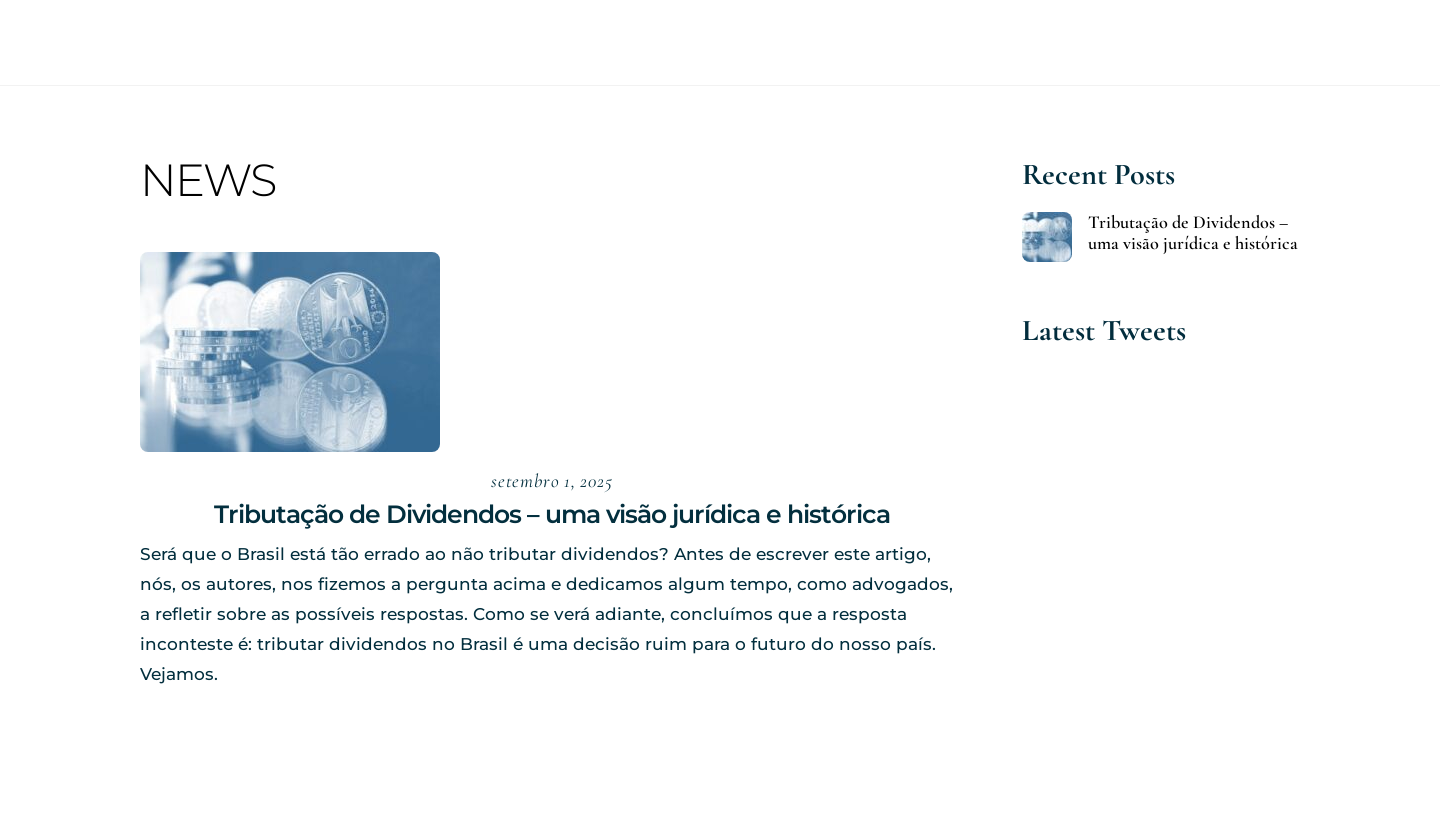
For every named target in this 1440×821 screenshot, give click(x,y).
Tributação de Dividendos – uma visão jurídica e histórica (552, 514)
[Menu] (1390, 42)
